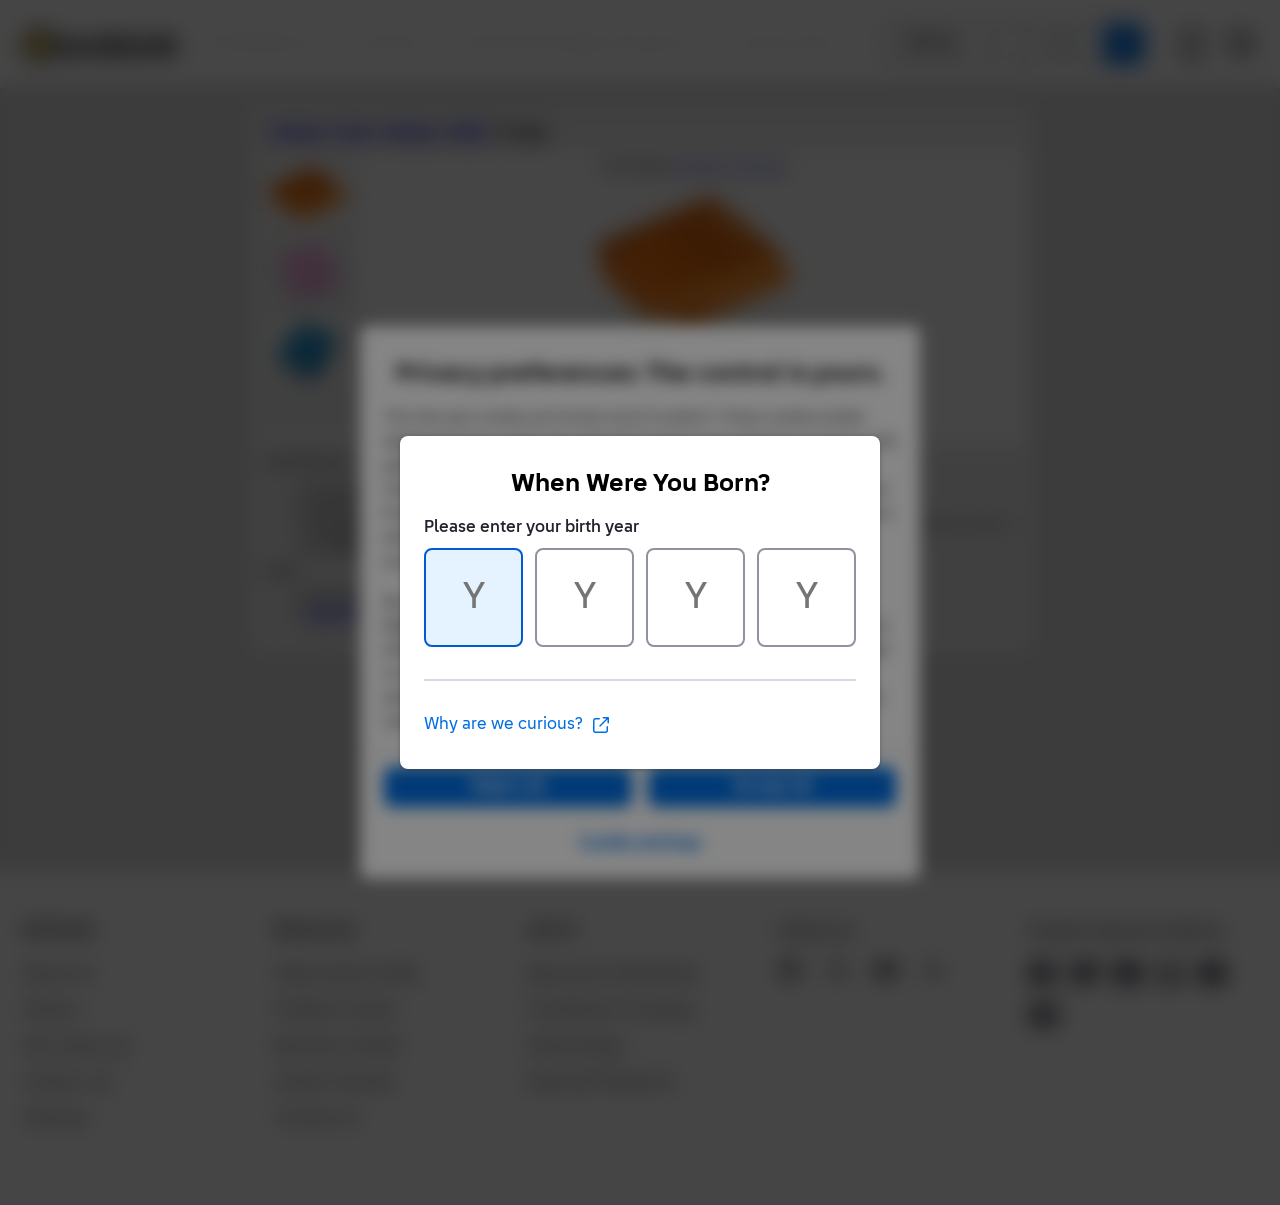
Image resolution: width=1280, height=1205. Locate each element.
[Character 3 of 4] (695, 597)
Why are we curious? (517, 725)
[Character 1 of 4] (473, 597)
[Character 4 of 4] (806, 597)
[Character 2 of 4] (584, 597)
